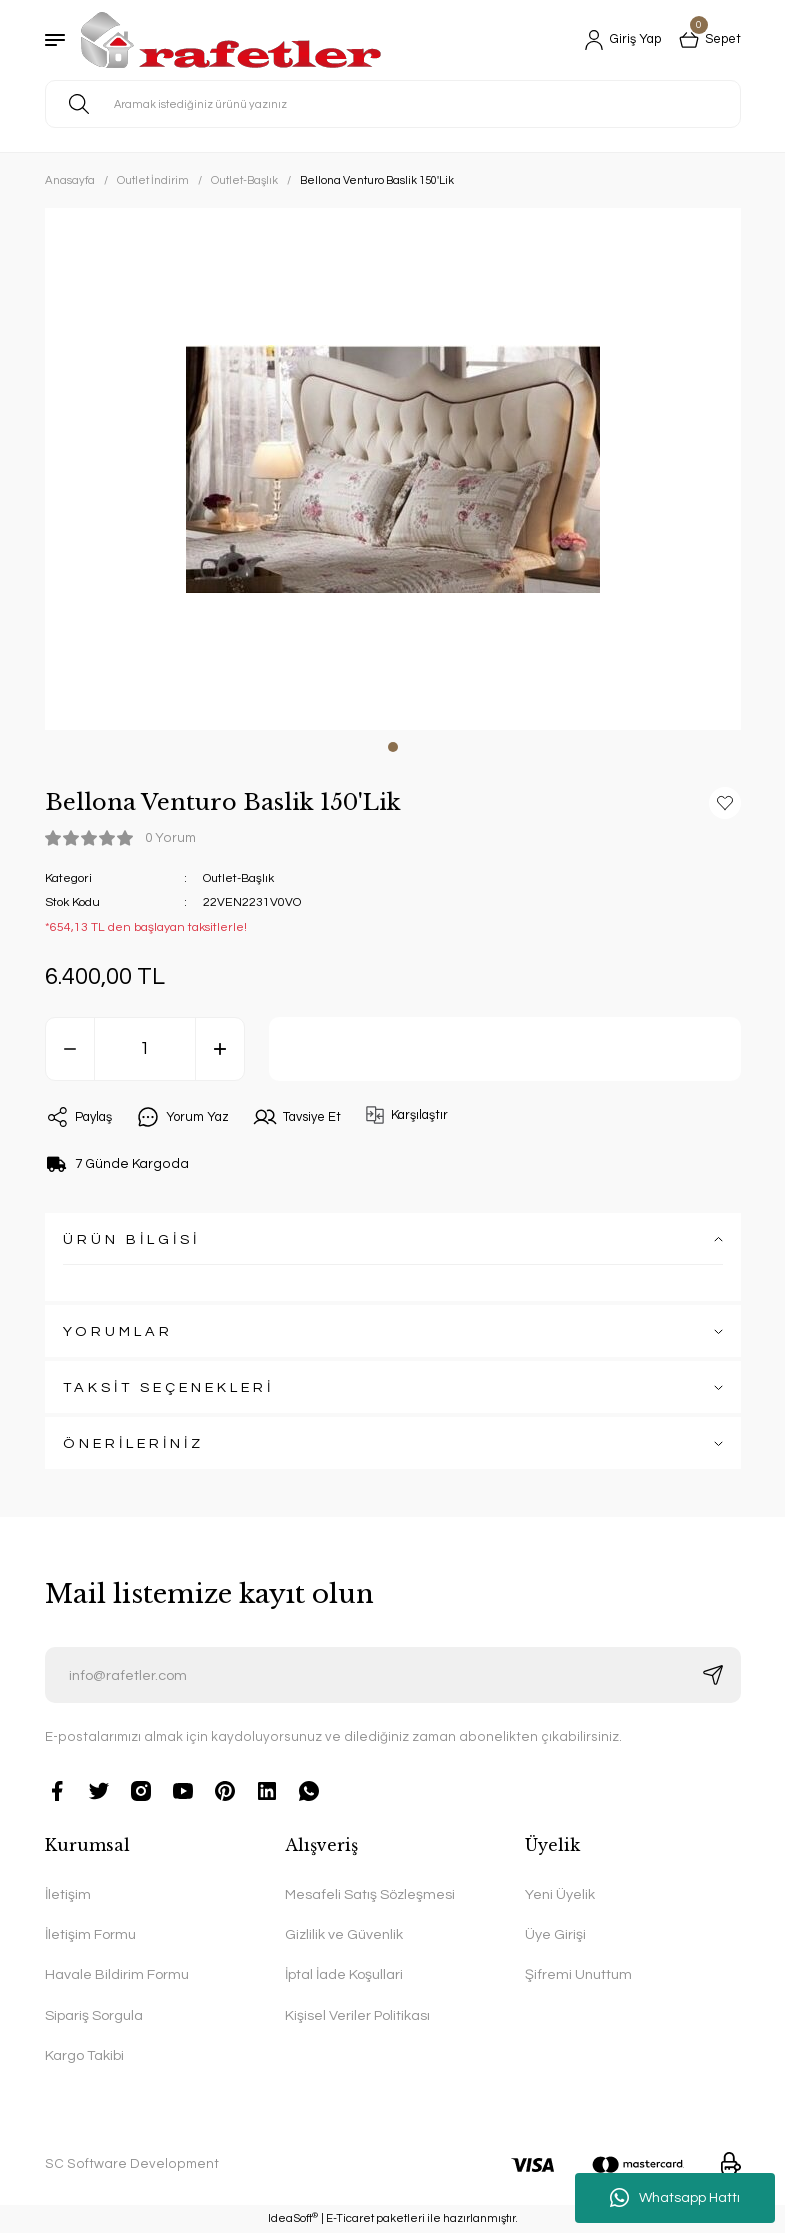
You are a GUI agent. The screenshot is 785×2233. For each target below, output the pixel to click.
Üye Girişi (555, 1934)
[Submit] (713, 1675)
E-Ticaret (350, 2218)
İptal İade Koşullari (344, 1974)
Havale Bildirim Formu (117, 1974)
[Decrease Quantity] (70, 1049)
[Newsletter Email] (393, 1675)
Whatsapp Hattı (675, 2198)
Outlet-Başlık (239, 878)
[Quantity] (145, 1049)
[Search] (393, 104)
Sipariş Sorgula (94, 2015)
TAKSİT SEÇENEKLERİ (168, 1387)
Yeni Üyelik (560, 1894)
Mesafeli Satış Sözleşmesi (370, 1894)
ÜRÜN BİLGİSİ (131, 1239)
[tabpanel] (393, 469)
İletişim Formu (90, 1934)
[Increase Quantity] (220, 1049)
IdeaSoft (293, 2217)
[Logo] (231, 40)
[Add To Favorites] (725, 803)
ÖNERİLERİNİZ (133, 1443)
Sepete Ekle (505, 1049)
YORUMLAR (118, 1331)
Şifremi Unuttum (578, 1974)
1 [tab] (393, 747)
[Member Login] (615, 40)
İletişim (68, 1894)
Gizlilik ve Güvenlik (344, 1934)
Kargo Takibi (84, 2055)
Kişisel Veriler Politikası (357, 2015)
